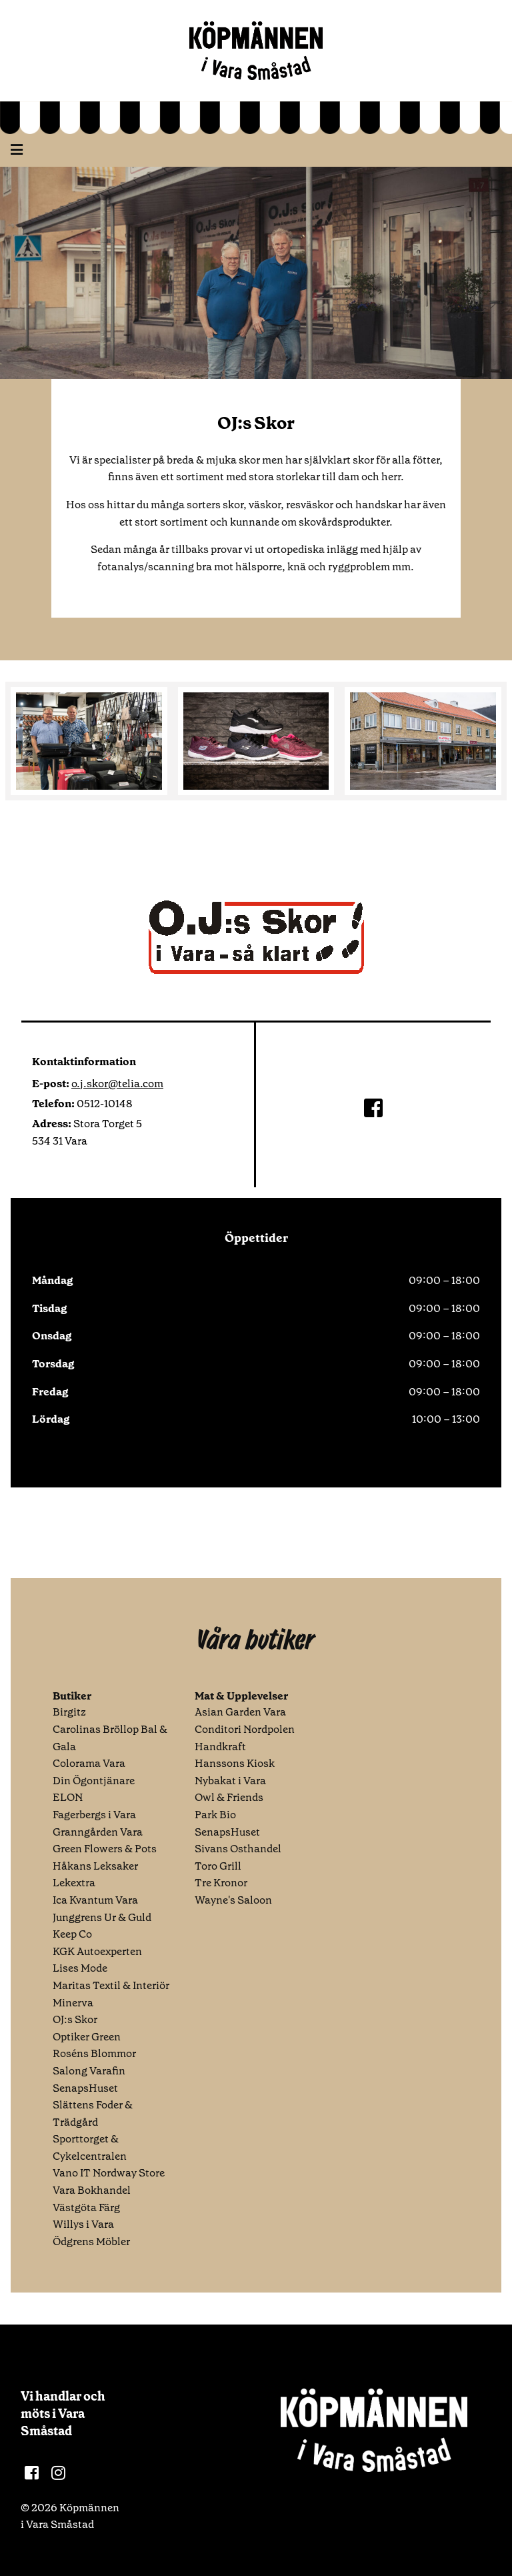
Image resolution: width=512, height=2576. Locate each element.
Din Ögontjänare (94, 1781)
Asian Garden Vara (240, 1712)
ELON (68, 1797)
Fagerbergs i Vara (94, 1815)
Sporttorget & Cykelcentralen (90, 2147)
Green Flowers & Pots (105, 1849)
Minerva (73, 2003)
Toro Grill (218, 1866)
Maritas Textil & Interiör (111, 1985)
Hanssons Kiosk (235, 1763)
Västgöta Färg (86, 2207)
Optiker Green (87, 2037)
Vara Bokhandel (92, 2190)
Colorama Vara (89, 1763)
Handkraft (220, 1747)
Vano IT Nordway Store (109, 2173)
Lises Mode (80, 1968)
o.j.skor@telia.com (117, 1084)
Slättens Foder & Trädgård (93, 2113)
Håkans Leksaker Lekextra (95, 1874)
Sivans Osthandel (238, 1849)
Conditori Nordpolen (245, 1729)
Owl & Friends (229, 1797)
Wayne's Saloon (233, 1900)
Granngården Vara (98, 1832)
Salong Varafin (89, 2071)
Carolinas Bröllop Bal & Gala (110, 1738)
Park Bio (215, 1815)
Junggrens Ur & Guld (102, 1917)
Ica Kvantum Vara (95, 1900)
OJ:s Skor (75, 2019)
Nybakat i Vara (230, 1781)
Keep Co (72, 1934)
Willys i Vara (83, 2224)
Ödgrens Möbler (91, 2241)
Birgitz (69, 1712)
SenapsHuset (85, 2088)
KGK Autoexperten (97, 1951)
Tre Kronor (221, 1883)
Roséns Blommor (94, 2053)
